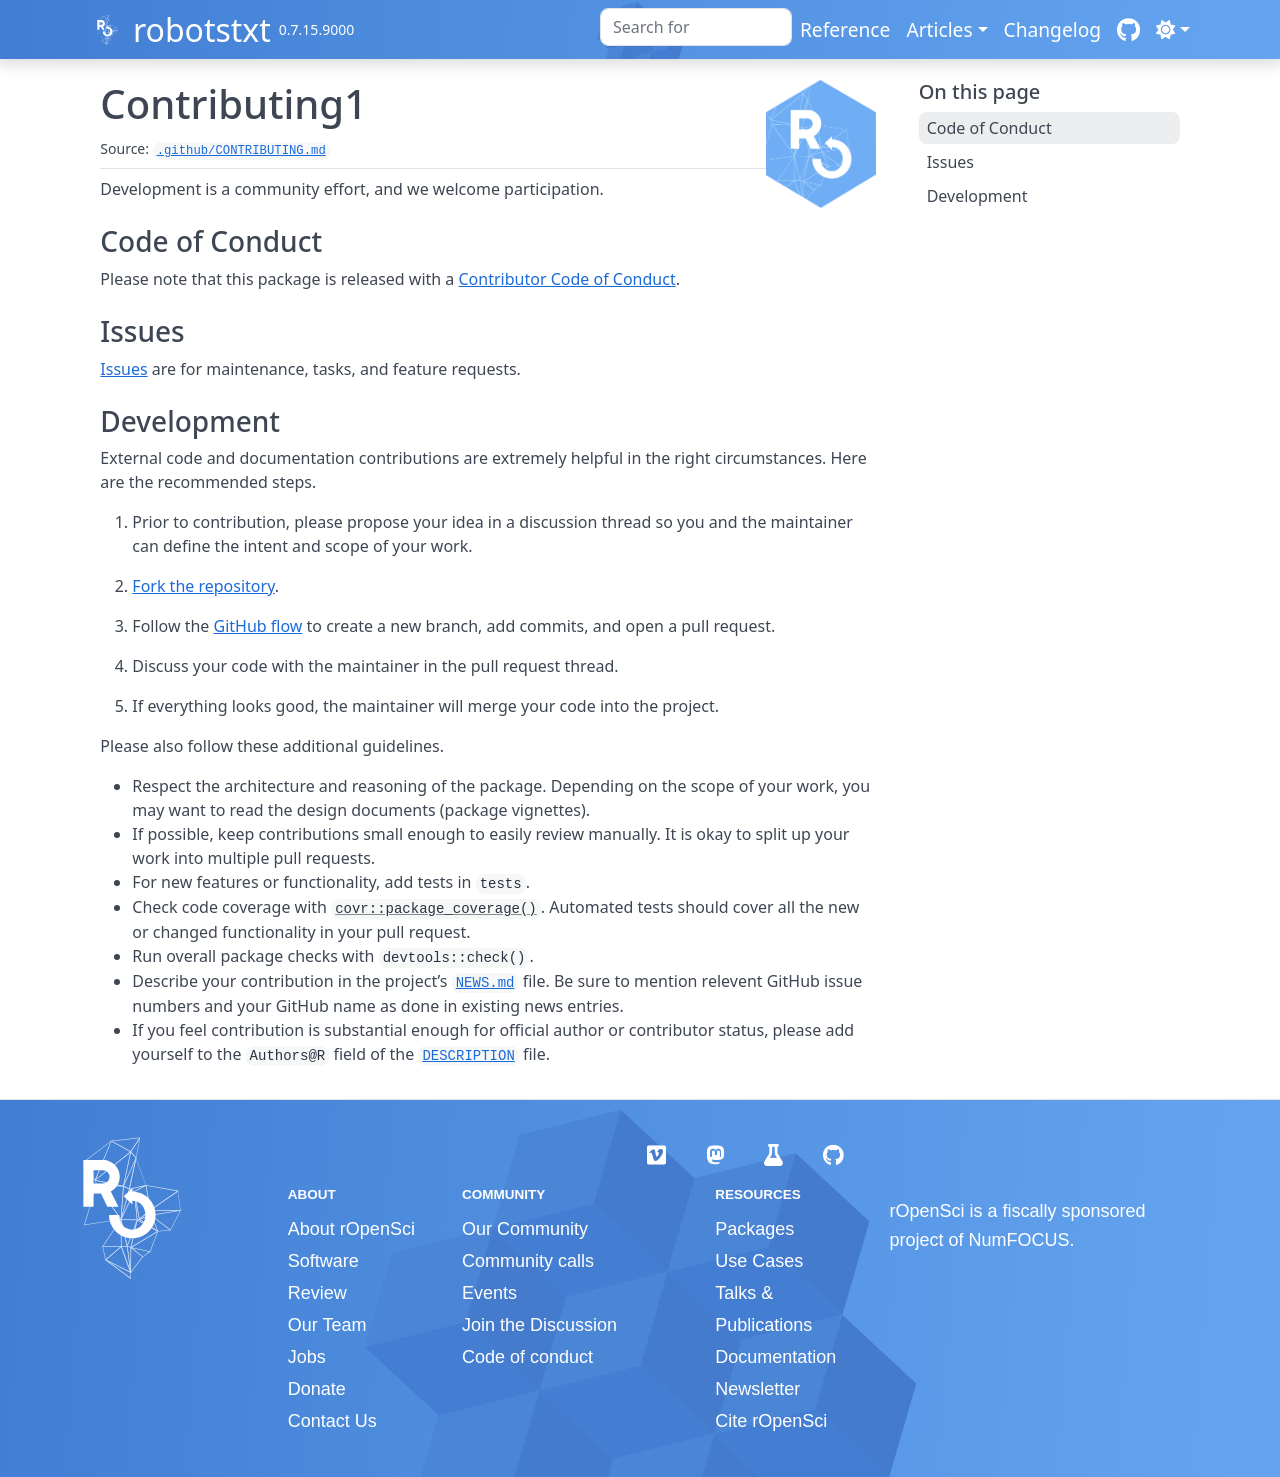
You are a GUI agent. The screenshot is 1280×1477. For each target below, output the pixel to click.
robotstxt (202, 29)
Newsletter (757, 1389)
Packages (754, 1229)
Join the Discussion (539, 1325)
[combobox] (696, 27)
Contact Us (332, 1421)
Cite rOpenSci (771, 1421)
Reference (845, 29)
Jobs (307, 1357)
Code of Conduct (989, 128)
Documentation (775, 1357)
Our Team (327, 1325)
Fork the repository (203, 586)
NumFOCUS (1019, 1240)
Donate (317, 1389)
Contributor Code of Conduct (567, 279)
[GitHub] (1128, 29)
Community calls (528, 1261)
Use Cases (759, 1261)
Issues (123, 369)
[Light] (1173, 29)
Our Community (525, 1229)
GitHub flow (258, 626)
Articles (939, 29)
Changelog (1053, 29)
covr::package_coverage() (436, 909)
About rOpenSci (351, 1229)
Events (489, 1293)
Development (977, 196)
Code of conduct (527, 1357)
